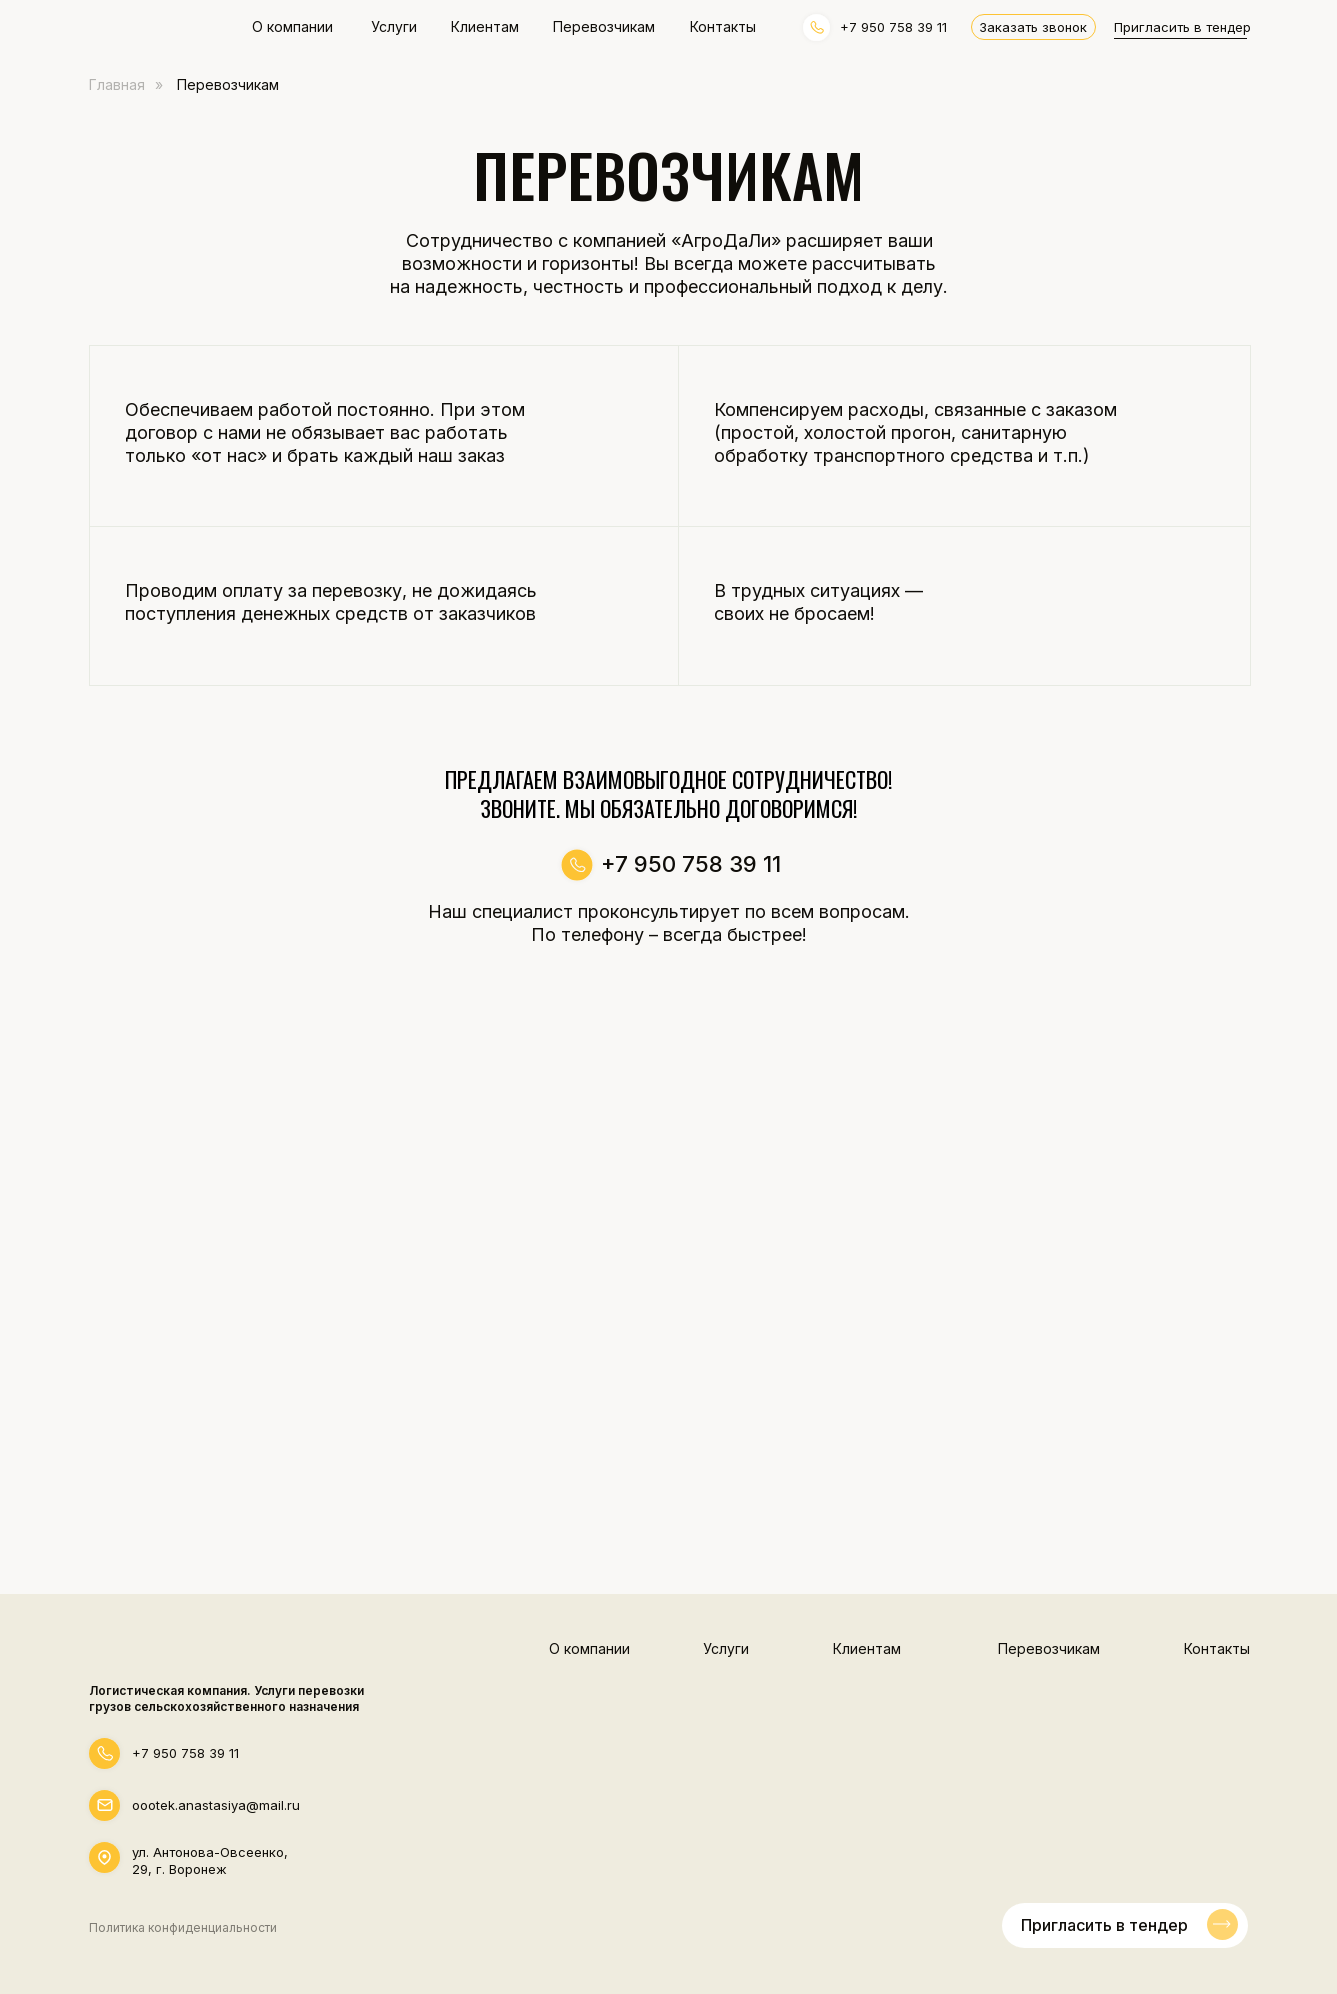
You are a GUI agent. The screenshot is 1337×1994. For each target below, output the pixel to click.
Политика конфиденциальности (183, 1927)
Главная (117, 84)
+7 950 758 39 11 (185, 1753)
